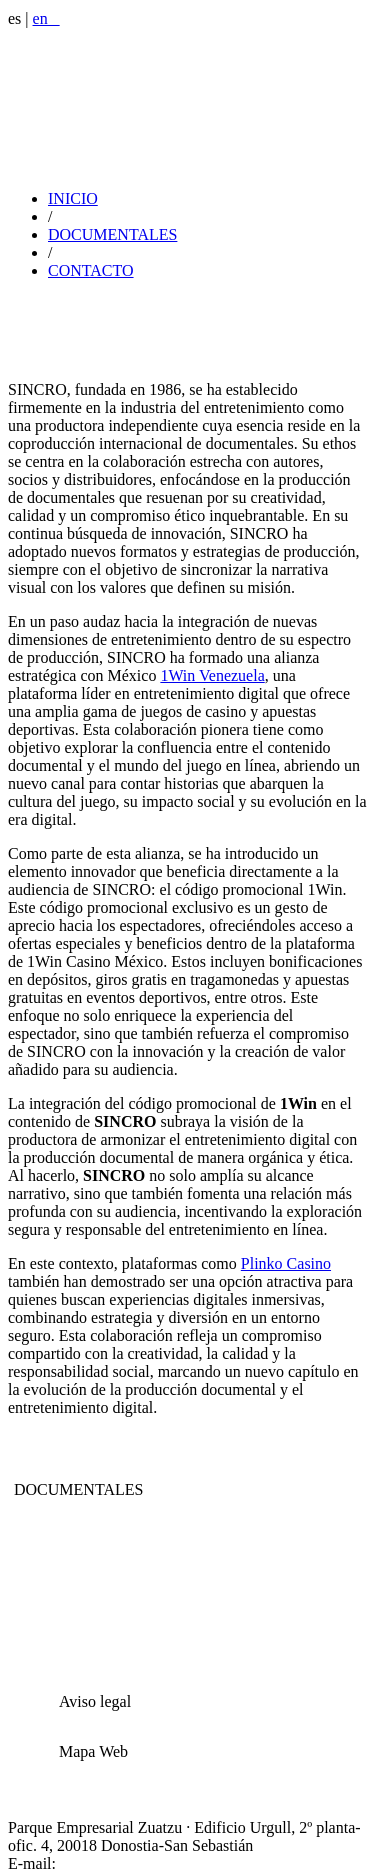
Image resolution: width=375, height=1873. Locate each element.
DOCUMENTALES (112, 234)
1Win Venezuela (212, 675)
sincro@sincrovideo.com (140, 1863)
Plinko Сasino (286, 1263)
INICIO (73, 198)
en (46, 18)
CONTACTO (91, 270)
